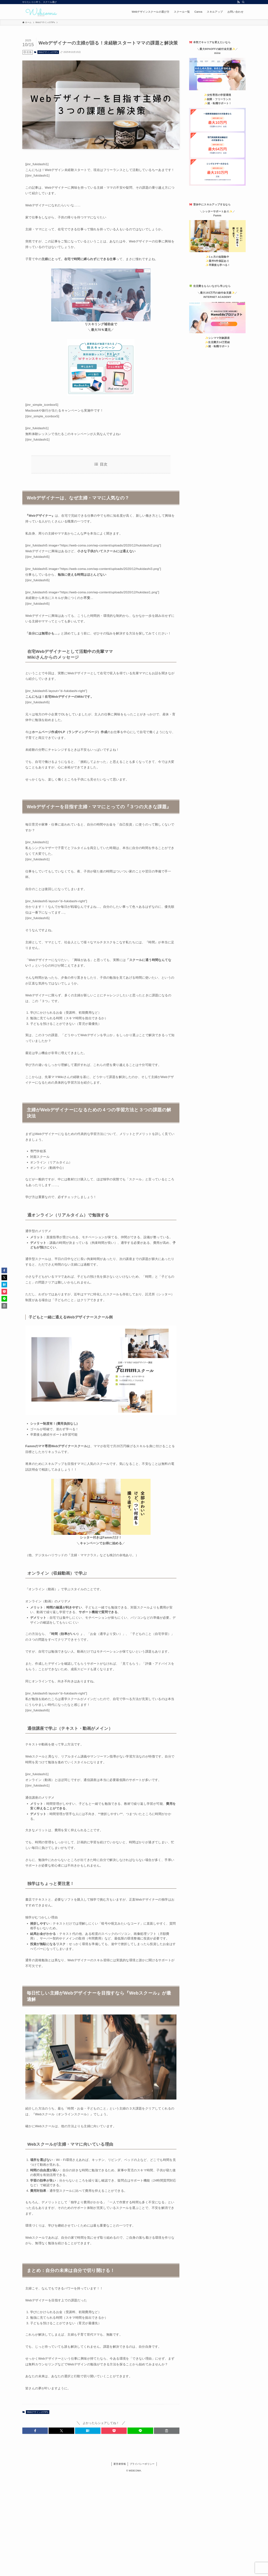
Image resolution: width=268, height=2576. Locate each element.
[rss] (238, 2)
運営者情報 (119, 2464)
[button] (35, 2431)
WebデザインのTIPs (48, 52)
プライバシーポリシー (142, 2464)
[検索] (243, 2)
